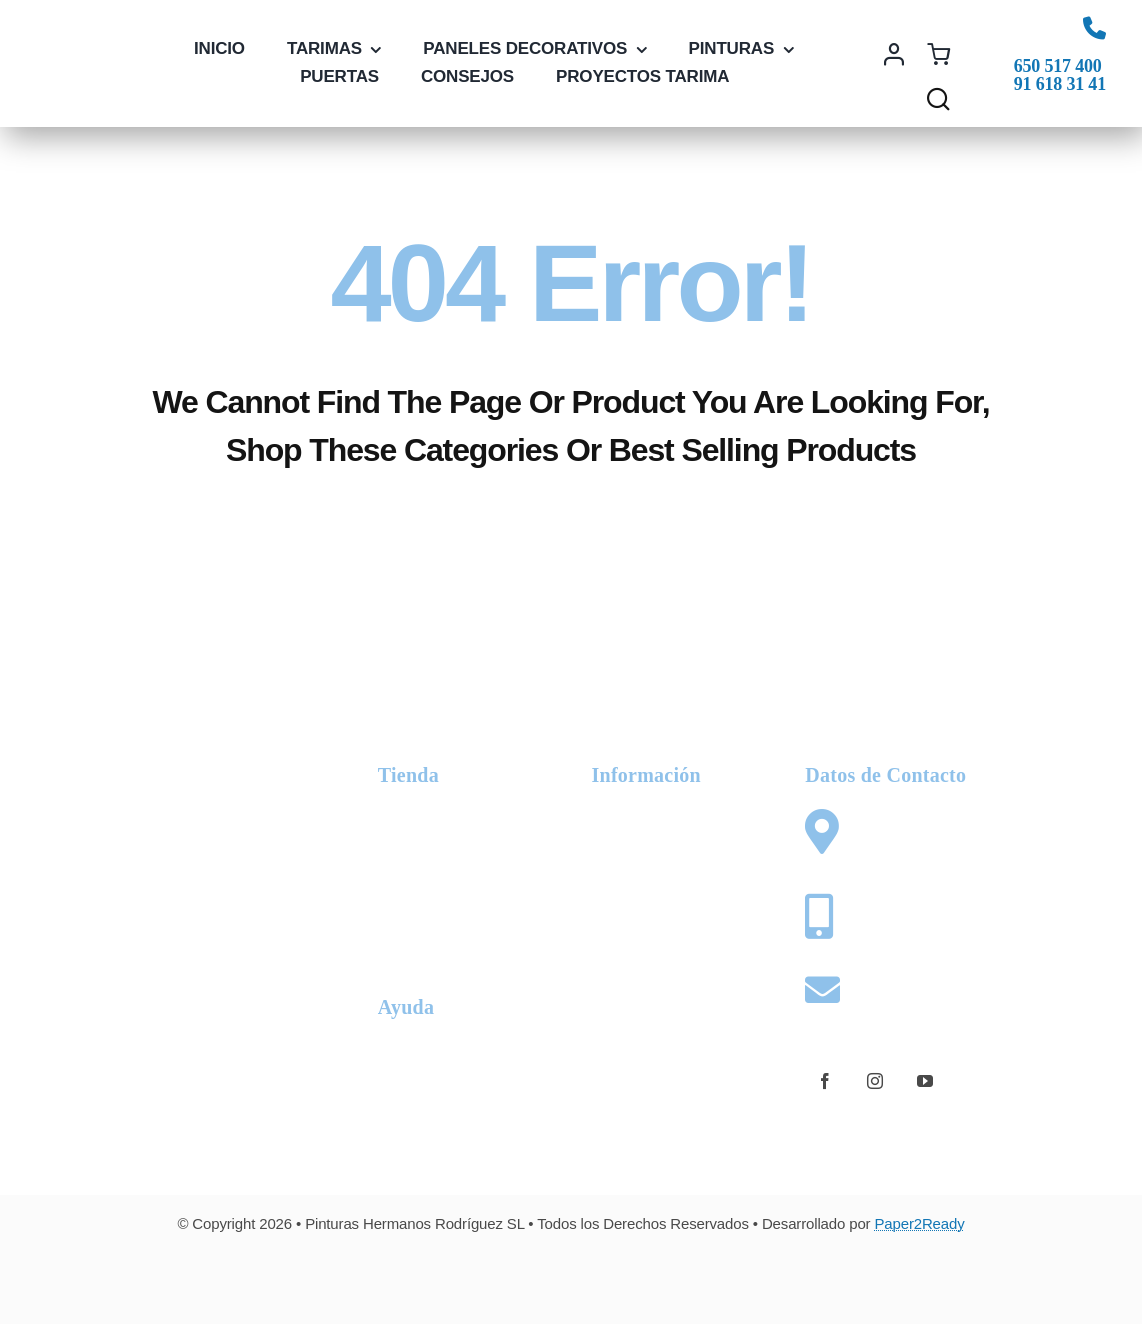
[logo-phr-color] (92, 53)
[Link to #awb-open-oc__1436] (938, 98)
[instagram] (875, 1081)
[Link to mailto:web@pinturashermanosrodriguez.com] (823, 989)
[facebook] (825, 1081)
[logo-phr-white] (172, 760)
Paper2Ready (919, 1223)
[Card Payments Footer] (571, 1277)
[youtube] (925, 1081)
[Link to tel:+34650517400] (1094, 27)
